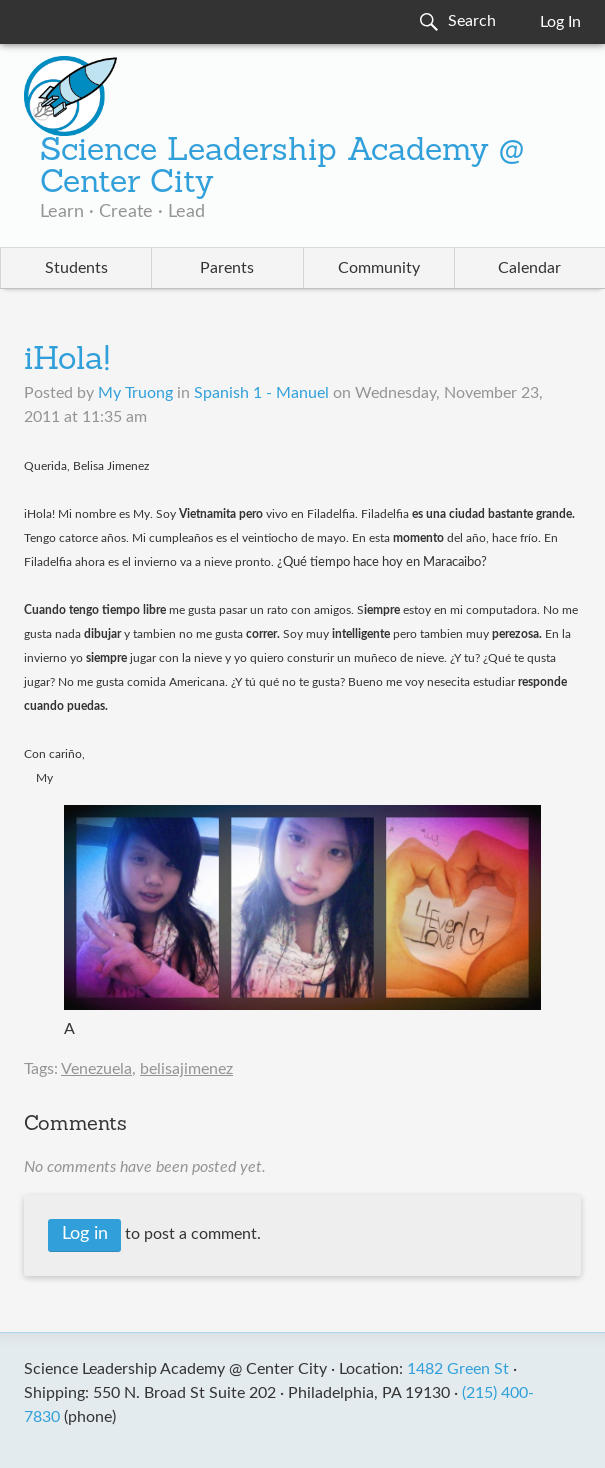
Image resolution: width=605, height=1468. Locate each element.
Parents (227, 268)
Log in (85, 1234)
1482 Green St (458, 1369)
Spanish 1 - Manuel (261, 393)
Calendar (529, 268)
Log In (560, 22)
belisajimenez (186, 1069)
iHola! (67, 361)
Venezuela (96, 1069)
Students (76, 268)
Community (379, 268)
